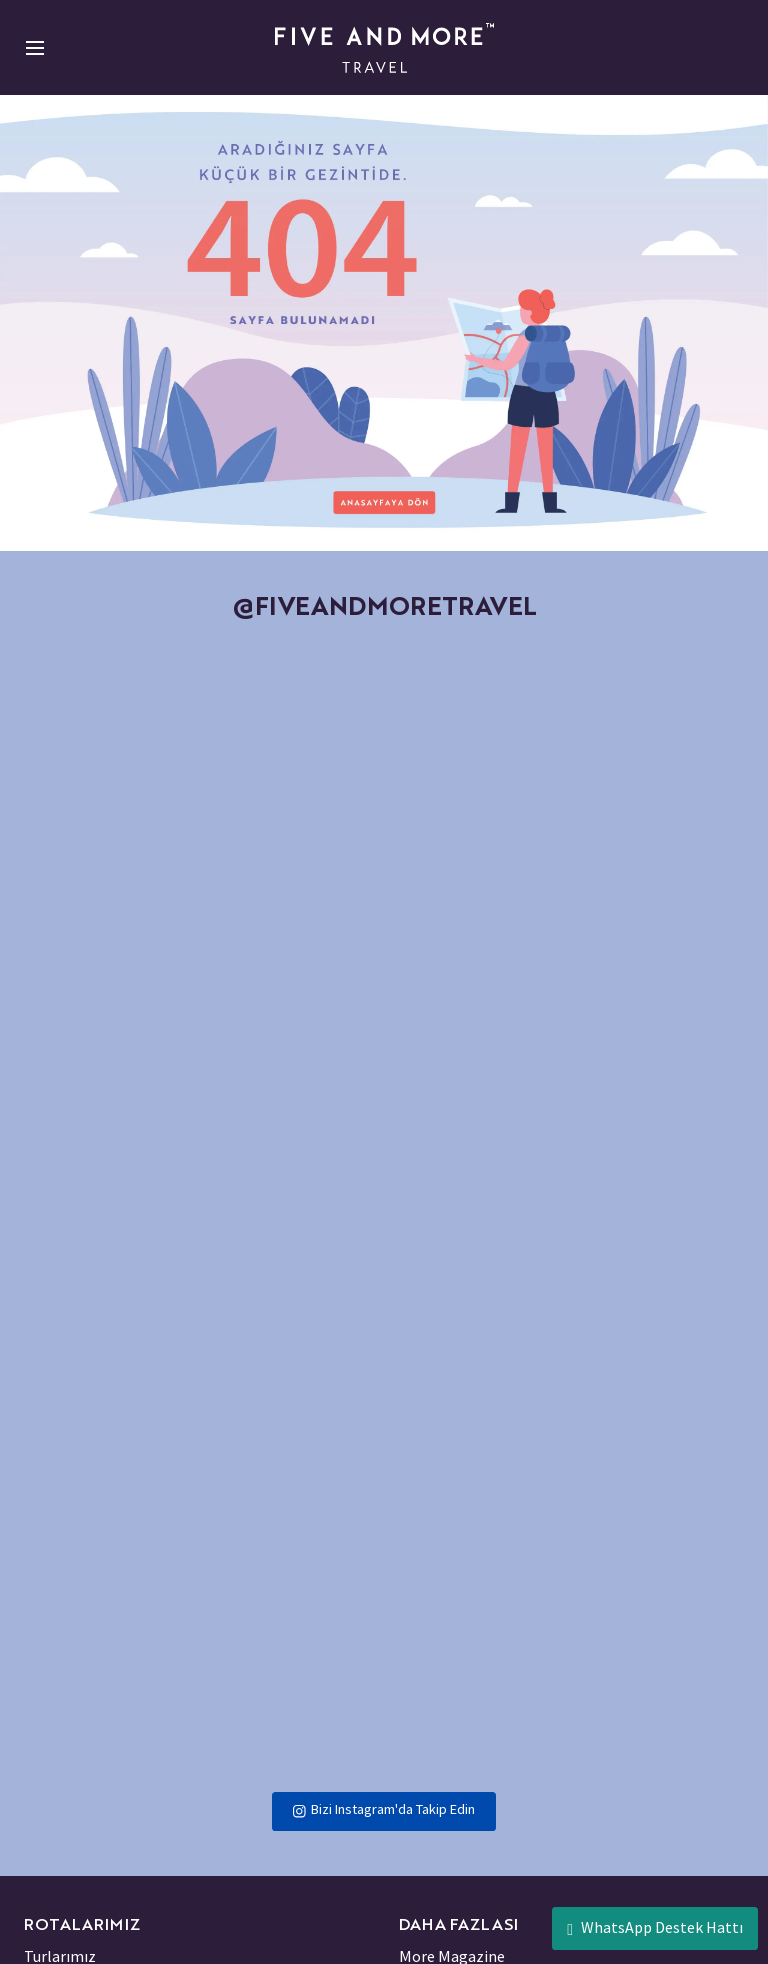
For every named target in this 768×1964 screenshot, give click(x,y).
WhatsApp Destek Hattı (655, 1927)
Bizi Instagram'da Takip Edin (383, 1809)
